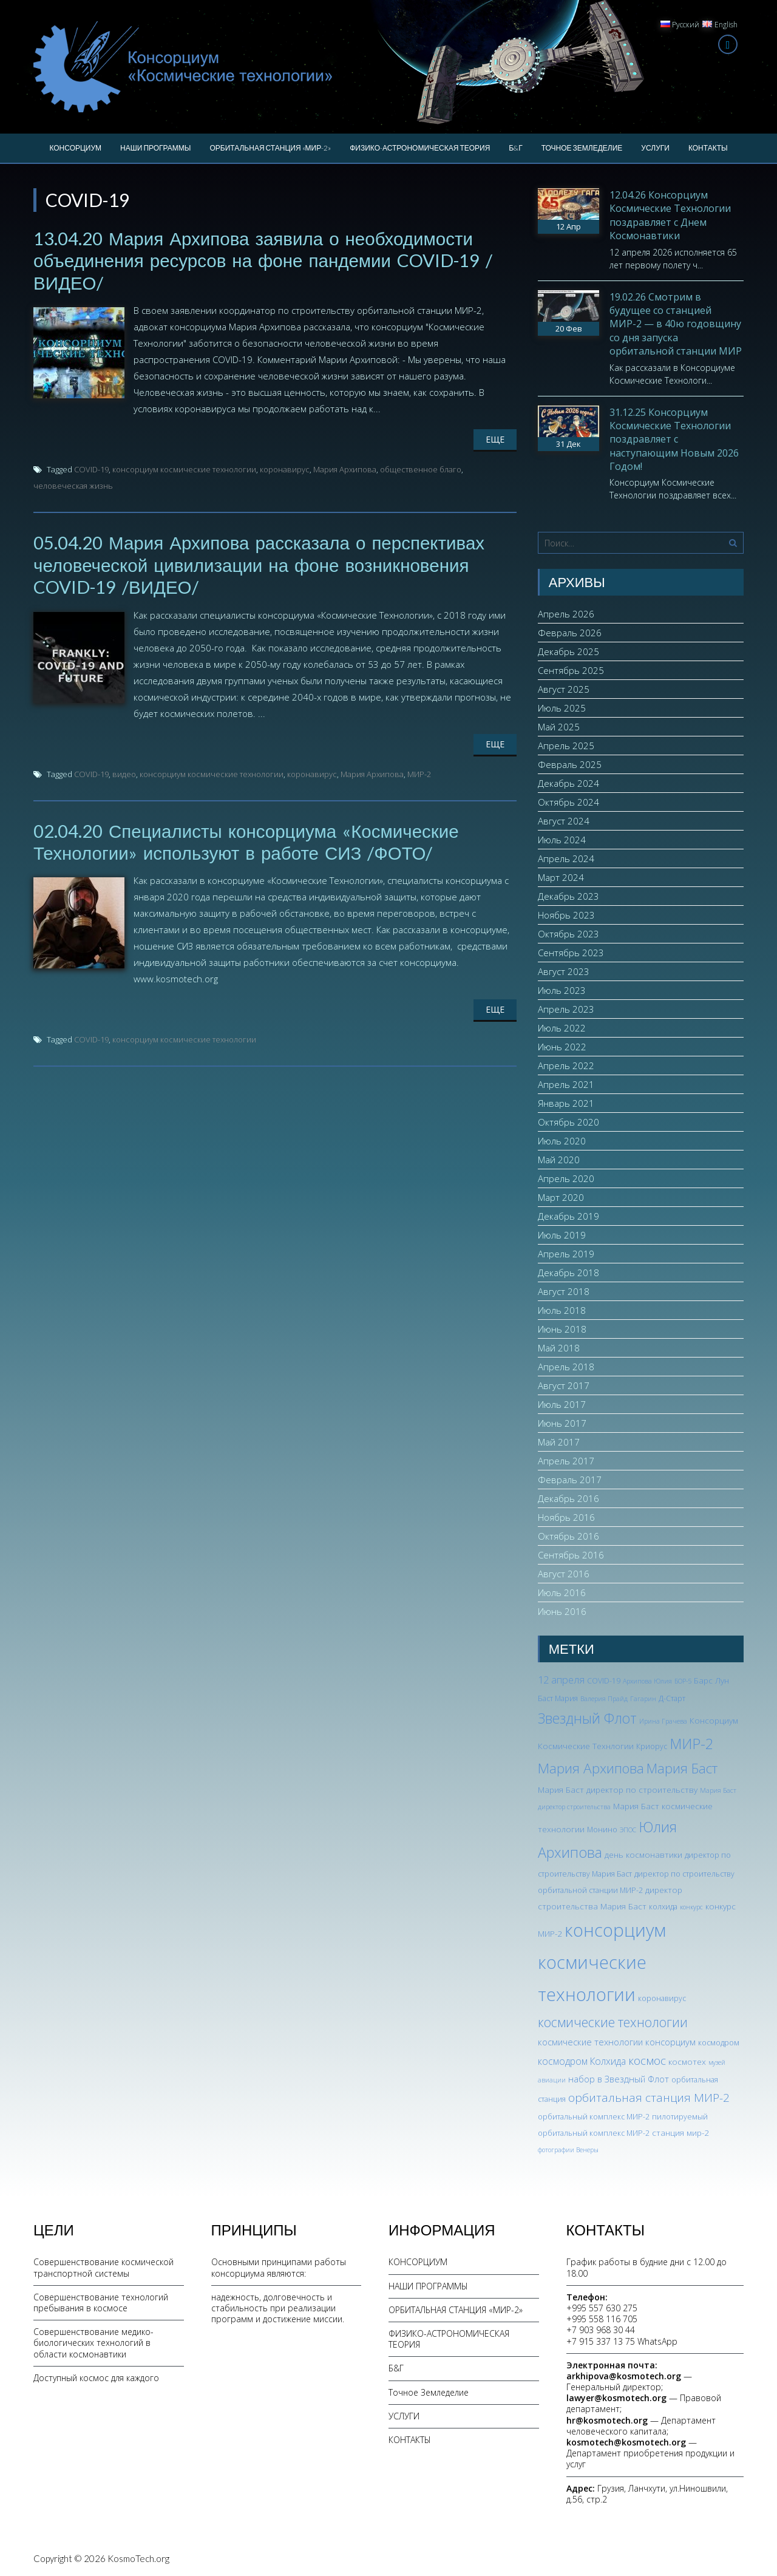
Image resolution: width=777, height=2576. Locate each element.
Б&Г (515, 147)
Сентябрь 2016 (571, 1555)
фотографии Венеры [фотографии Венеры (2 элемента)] (568, 2150)
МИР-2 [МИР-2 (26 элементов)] (691, 1743)
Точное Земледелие (582, 147)
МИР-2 (419, 772)
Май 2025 (559, 727)
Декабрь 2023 (568, 896)
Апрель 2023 (566, 1009)
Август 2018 (563, 1291)
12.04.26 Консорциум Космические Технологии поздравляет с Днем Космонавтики (670, 215)
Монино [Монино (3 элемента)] (602, 1829)
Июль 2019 (562, 1235)
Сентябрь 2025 (571, 670)
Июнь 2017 (562, 1423)
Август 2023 (563, 971)
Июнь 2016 (562, 1611)
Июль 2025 (562, 708)
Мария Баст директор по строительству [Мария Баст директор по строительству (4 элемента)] (617, 1789)
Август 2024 (563, 821)
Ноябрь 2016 (566, 1517)
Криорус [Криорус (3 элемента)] (651, 1746)
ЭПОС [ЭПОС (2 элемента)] (628, 1830)
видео (124, 772)
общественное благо (420, 468)
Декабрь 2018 (568, 1272)
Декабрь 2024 (568, 783)
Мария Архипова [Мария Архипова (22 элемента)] (591, 1768)
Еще (495, 438)
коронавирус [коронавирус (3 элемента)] (662, 1998)
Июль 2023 (562, 990)
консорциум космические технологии (184, 468)
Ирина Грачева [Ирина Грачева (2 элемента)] (663, 1721)
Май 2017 (559, 1442)
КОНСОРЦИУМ (75, 147)
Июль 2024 (562, 840)
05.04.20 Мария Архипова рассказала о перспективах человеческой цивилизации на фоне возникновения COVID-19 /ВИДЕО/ (261, 563)
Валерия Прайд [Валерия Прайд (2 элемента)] (604, 1698)
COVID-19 (91, 468)
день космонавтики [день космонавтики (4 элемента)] (643, 1854)
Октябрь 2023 (568, 934)
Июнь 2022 (562, 1047)
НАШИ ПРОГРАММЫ (155, 147)
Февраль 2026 (570, 633)
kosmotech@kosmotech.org (626, 2442)
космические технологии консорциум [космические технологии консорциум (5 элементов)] (617, 2042)
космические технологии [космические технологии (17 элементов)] (613, 2022)
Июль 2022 (562, 1028)
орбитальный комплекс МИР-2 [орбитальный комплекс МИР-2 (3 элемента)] (594, 2117)
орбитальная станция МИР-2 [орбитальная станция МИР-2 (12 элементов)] (649, 2097)
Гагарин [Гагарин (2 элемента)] (643, 1698)
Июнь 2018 (562, 1329)
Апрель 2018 (566, 1367)
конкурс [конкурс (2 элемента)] (691, 1907)
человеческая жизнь (73, 485)
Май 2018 (559, 1348)
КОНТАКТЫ (708, 147)
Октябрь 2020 (568, 1122)
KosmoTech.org (138, 2558)
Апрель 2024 (566, 858)
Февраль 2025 (570, 764)
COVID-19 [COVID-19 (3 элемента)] (603, 1681)
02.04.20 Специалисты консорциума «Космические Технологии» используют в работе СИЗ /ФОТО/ (248, 839)
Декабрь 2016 (568, 1498)
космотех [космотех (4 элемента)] (687, 2061)
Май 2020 (559, 1160)
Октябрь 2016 (568, 1536)
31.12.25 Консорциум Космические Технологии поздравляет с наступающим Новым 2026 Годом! (674, 440)
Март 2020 (561, 1197)
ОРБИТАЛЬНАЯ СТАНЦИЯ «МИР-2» (270, 147)
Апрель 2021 (566, 1084)
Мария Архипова (344, 468)
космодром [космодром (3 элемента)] (718, 2042)
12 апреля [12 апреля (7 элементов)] (561, 1680)
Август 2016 (563, 1574)
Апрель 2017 (566, 1461)
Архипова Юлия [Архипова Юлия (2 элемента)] (647, 1681)
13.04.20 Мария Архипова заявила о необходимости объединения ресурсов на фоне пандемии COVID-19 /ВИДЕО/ (266, 260)
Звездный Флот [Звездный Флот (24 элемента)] (587, 1718)
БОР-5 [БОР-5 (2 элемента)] (682, 1681)
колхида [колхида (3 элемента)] (663, 1906)
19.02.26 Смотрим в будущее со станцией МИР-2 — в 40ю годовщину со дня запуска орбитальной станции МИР (675, 324)
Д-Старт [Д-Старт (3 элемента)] (672, 1698)
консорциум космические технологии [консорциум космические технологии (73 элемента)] (602, 1962)
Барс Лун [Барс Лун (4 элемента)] (711, 1680)
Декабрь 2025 (568, 651)
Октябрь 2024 (568, 802)
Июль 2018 (562, 1310)
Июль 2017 (562, 1404)
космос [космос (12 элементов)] (647, 2060)
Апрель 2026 (566, 614)
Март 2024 (561, 877)
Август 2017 (563, 1385)
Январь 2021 (566, 1103)
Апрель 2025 (566, 745)
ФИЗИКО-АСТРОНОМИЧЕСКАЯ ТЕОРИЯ (420, 147)
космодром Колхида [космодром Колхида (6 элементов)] (582, 2061)
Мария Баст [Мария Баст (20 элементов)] (682, 1768)
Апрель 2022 (566, 1065)
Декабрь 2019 (568, 1216)
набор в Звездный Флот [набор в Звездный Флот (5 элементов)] (618, 2079)
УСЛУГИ (655, 147)
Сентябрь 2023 (571, 952)
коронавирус (285, 468)
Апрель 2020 (566, 1178)
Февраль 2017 (570, 1479)
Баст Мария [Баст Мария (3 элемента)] (558, 1698)
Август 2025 (563, 689)
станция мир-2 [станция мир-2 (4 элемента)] (680, 2132)
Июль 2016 (562, 1592)
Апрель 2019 (566, 1254)
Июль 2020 (562, 1141)
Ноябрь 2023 (566, 915)
